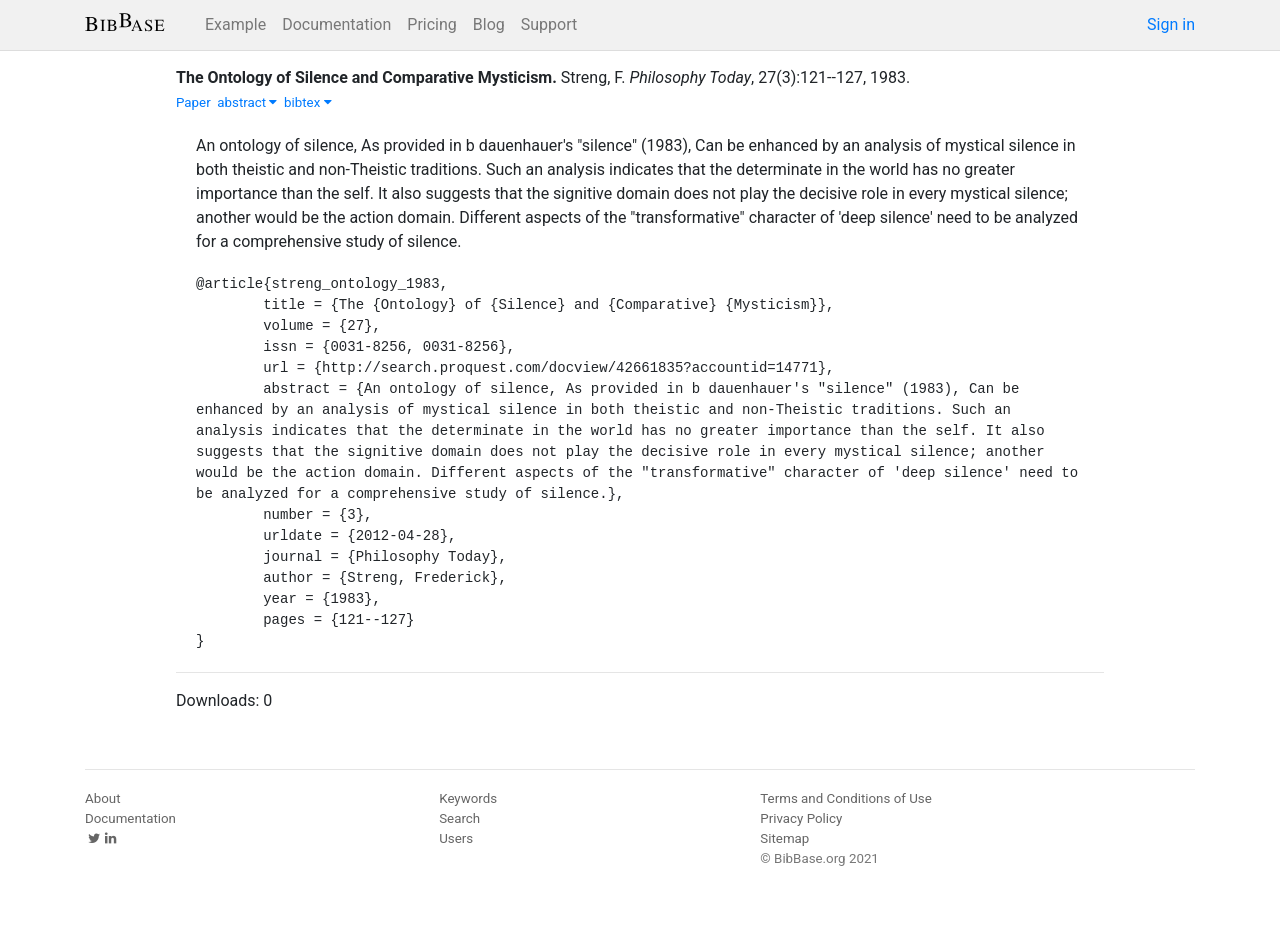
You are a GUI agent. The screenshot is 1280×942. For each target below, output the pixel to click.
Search (459, 818)
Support (549, 24)
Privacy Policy (801, 818)
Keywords (468, 798)
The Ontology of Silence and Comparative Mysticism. (366, 77)
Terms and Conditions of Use (845, 798)
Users (456, 838)
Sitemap (784, 838)
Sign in (1171, 24)
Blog (489, 24)
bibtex (308, 102)
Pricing (432, 24)
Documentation (336, 24)
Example (235, 24)
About (103, 798)
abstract (247, 102)
